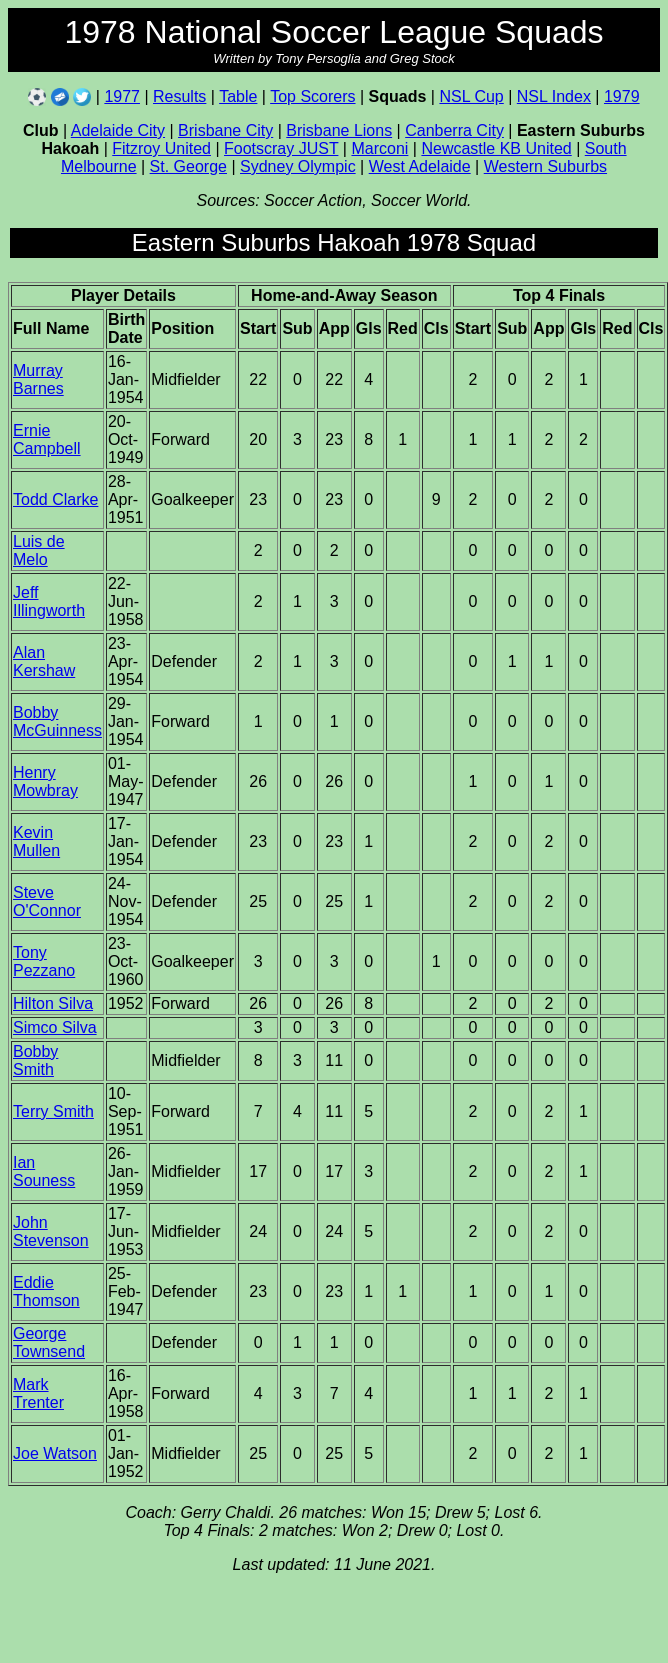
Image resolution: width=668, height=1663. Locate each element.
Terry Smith (53, 1111)
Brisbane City (225, 130)
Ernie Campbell (47, 439)
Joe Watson (55, 1453)
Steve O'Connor (47, 901)
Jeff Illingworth (49, 601)
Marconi (379, 148)
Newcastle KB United (496, 148)
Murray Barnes (38, 379)
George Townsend (49, 1342)
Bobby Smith (35, 1060)
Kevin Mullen (36, 841)
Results (179, 96)
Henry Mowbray (45, 781)
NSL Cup (471, 96)
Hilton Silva (53, 1003)
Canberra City (454, 130)
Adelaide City (118, 130)
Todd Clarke (55, 499)
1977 (122, 96)
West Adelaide (420, 166)
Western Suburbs (545, 166)
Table (238, 96)
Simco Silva (55, 1027)
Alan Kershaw (44, 661)
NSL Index (554, 96)
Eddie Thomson (46, 1291)
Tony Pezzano (44, 961)
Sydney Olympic (298, 166)
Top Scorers (312, 96)
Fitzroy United (161, 148)
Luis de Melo (39, 550)
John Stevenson (51, 1231)
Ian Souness (44, 1171)
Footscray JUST (281, 148)
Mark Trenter (38, 1393)
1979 (622, 96)
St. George (188, 166)
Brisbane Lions (339, 130)
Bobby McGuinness (57, 721)
